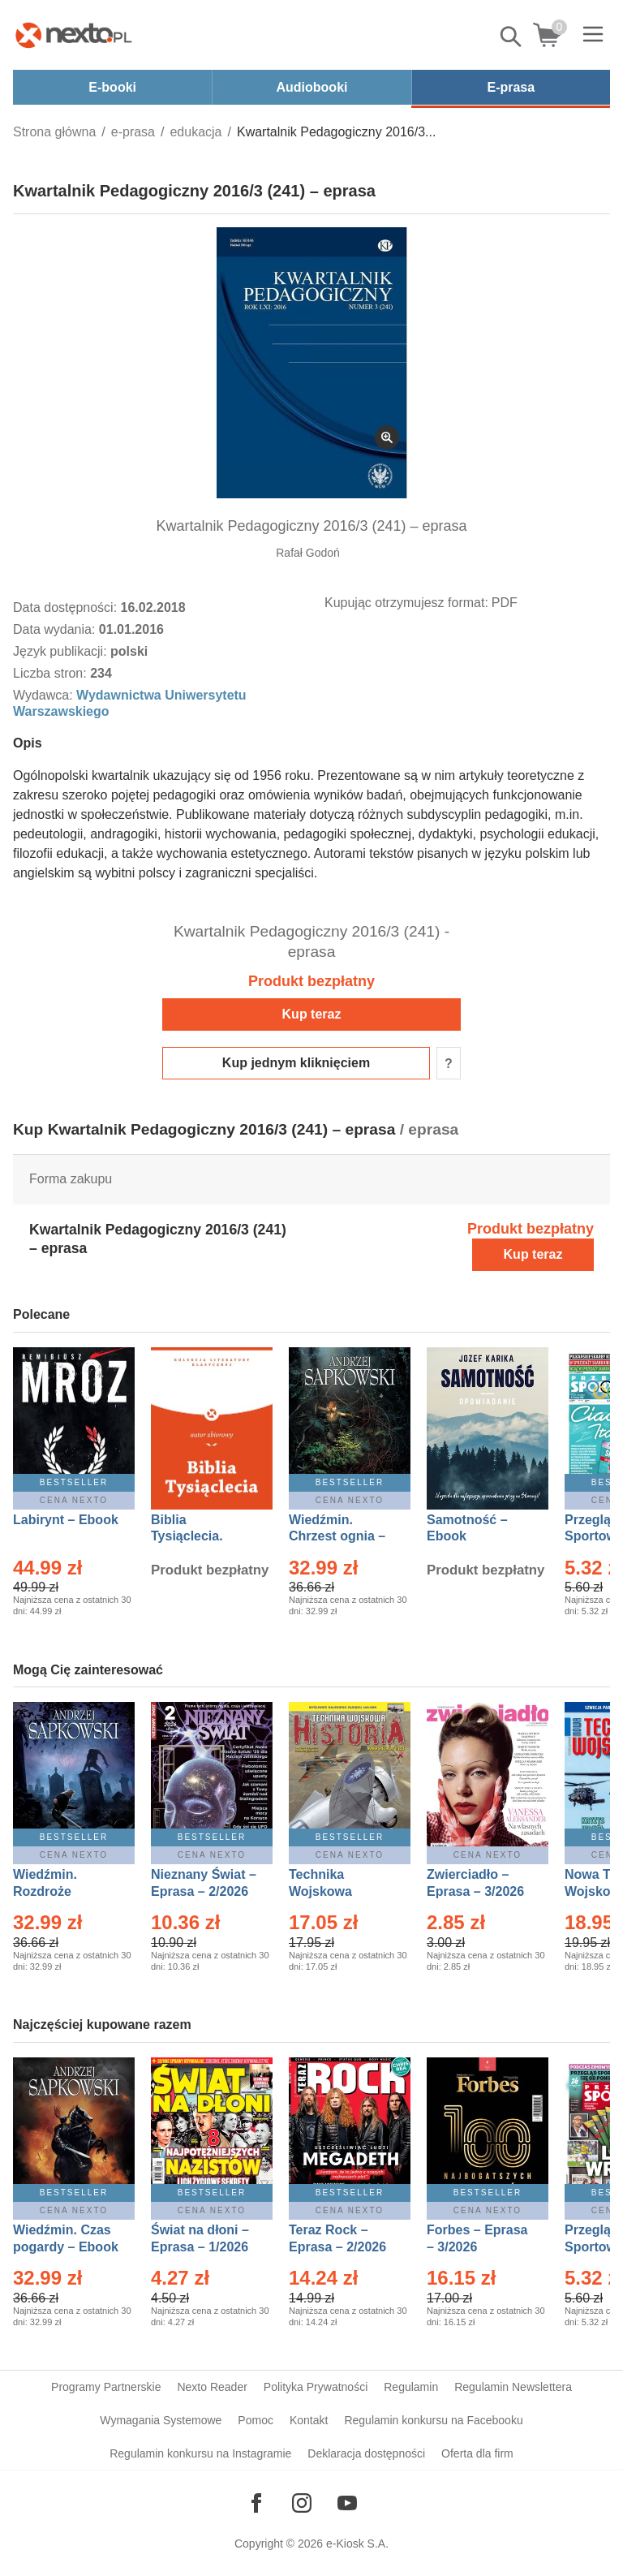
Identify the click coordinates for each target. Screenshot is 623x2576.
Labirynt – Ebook (65, 1520)
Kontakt (309, 2420)
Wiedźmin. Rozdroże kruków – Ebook (63, 1891)
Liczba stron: (51, 673)
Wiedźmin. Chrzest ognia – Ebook (337, 1537)
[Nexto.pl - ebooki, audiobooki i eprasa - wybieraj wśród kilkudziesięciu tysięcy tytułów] (74, 35)
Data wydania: (56, 629)
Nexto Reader (212, 2386)
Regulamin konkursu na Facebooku (433, 2420)
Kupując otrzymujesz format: (406, 603)
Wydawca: (44, 695)
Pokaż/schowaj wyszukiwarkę (512, 36)
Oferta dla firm (477, 2453)
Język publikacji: (61, 651)
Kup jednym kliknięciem (296, 1063)
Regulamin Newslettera (513, 2386)
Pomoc (255, 2420)
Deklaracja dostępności (366, 2453)
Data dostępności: (67, 607)
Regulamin (411, 2386)
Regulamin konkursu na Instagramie (200, 2453)
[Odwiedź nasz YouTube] (347, 2503)
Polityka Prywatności (315, 2386)
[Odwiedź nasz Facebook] (256, 2503)
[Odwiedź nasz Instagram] (302, 2503)
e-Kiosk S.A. (357, 2543)
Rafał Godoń (308, 552)
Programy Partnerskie (106, 2386)
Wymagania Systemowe (160, 2420)
